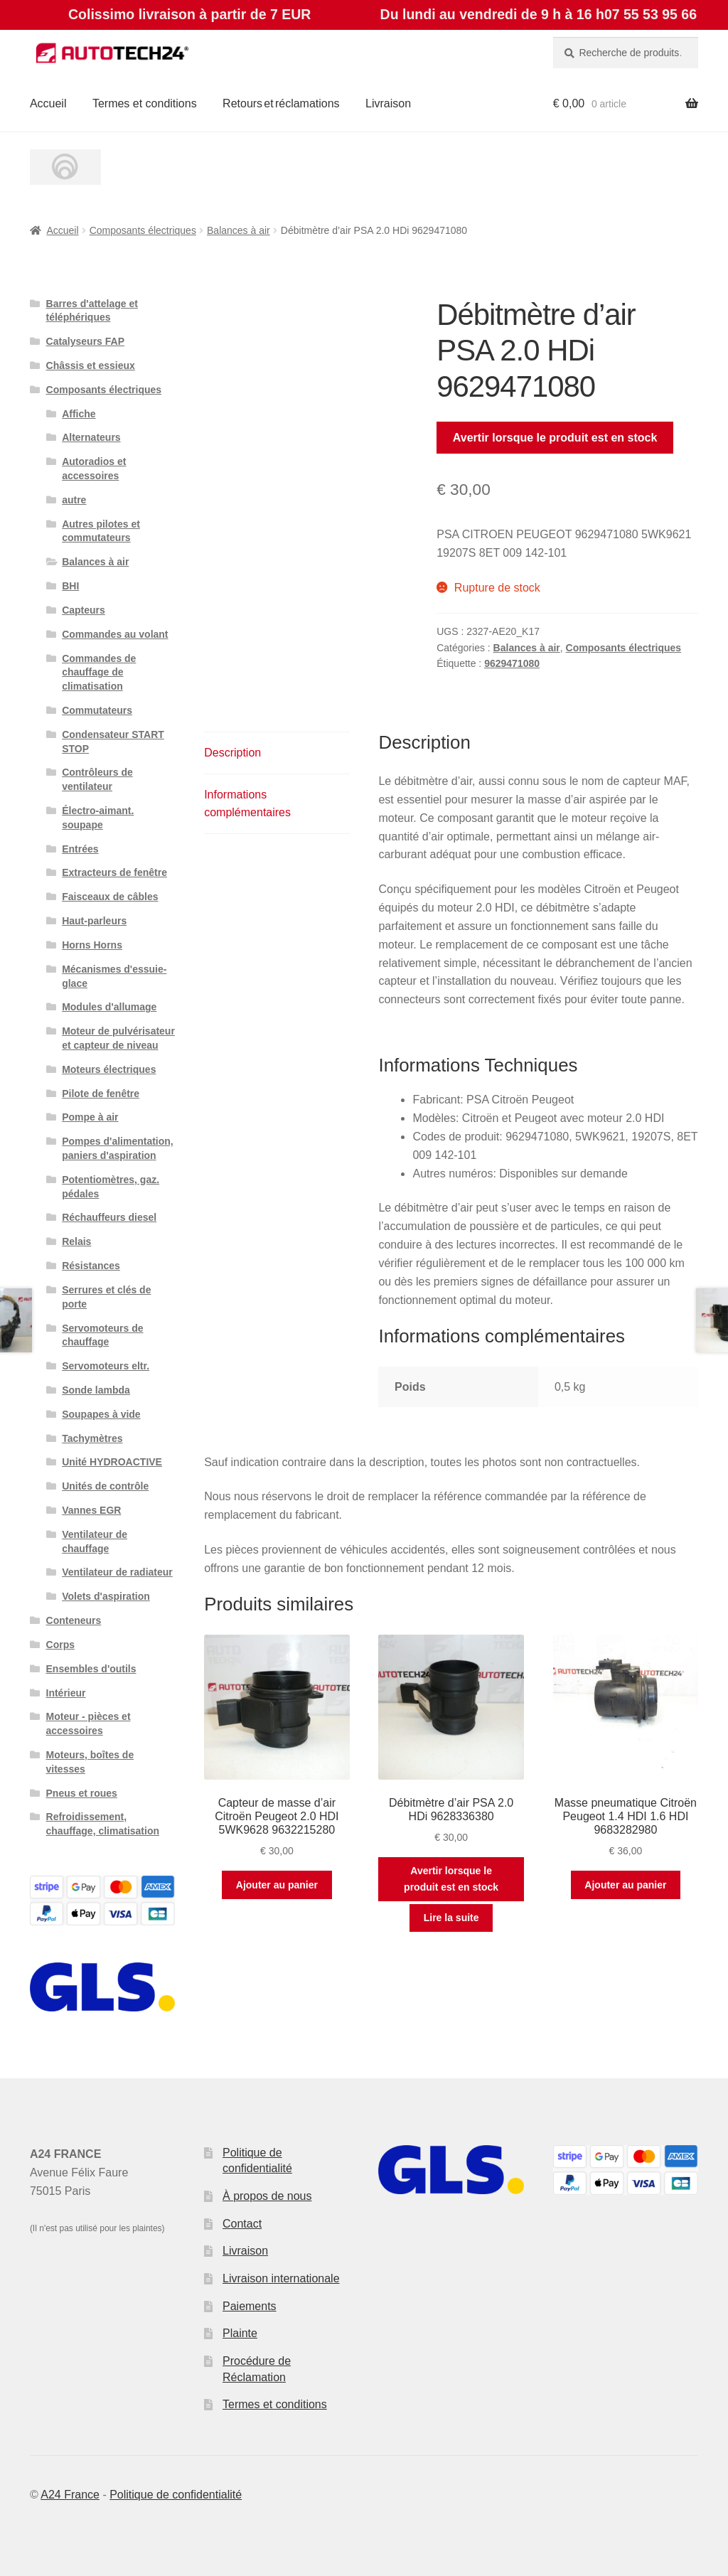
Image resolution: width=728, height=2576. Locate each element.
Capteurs (83, 610)
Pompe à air (90, 1117)
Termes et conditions (144, 103)
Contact (242, 2224)
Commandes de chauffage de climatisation (99, 673)
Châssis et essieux (90, 365)
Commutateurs (97, 710)
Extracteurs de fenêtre (114, 872)
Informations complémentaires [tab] (247, 804)
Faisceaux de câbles (110, 896)
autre (74, 500)
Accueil (48, 103)
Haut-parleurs (94, 920)
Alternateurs (91, 437)
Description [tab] (232, 753)
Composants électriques (143, 230)
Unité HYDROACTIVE (112, 1462)
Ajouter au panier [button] (277, 1885)
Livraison (388, 103)
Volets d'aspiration (106, 1596)
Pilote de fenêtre (100, 1093)
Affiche (78, 413)
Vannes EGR (91, 1510)
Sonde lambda (96, 1390)
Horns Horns (92, 945)
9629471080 (512, 663)
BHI (70, 586)
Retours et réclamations (281, 103)
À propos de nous (267, 2196)
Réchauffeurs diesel (109, 1217)
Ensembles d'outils (91, 1668)
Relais (76, 1241)
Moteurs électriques (109, 1069)
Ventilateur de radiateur (117, 1572)
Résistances (91, 1265)
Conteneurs (74, 1620)
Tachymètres (92, 1438)
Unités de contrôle (105, 1486)
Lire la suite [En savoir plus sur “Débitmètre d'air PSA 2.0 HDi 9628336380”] (451, 1917)
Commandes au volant (115, 634)
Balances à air (238, 230)
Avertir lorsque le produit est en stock (555, 438)
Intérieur (66, 1693)
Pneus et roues (81, 1793)
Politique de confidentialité (175, 2495)
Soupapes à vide (101, 1414)
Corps (60, 1644)
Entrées (80, 849)
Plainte (240, 2333)
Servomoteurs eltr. (105, 1366)
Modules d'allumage (109, 1006)
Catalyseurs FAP (85, 341)
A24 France (70, 2495)
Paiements (250, 2306)
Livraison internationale (281, 2278)
